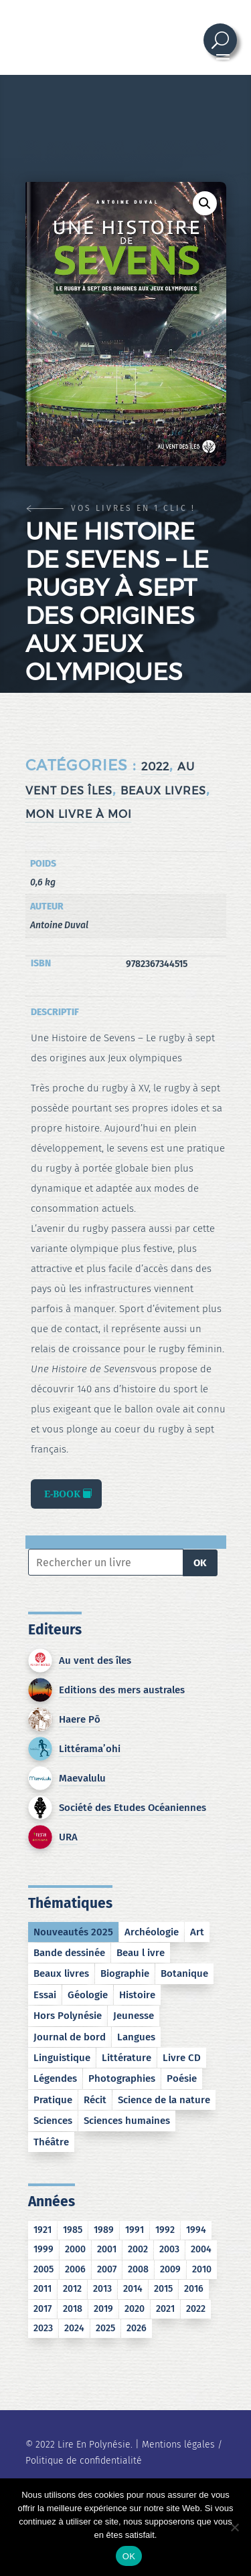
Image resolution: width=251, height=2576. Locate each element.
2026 (137, 2328)
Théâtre (51, 2142)
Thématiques (70, 1903)
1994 (196, 2230)
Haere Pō (79, 1719)
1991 (134, 2230)
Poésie (182, 2078)
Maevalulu (82, 1778)
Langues (136, 2037)
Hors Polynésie (67, 2016)
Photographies (121, 2078)
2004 (201, 2249)
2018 (72, 2309)
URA (68, 1837)
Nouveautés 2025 (73, 1932)
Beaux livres (163, 790)
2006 (75, 2269)
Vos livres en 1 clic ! (133, 508)
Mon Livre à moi (78, 814)
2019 (103, 2309)
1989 (104, 2230)
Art (197, 1932)
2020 (134, 2309)
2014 (133, 2288)
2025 (105, 2328)
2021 (165, 2309)
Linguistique (61, 2058)
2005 (43, 2269)
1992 (165, 2230)
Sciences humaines (127, 2121)
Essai (44, 1995)
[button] (205, 203)
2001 (106, 2249)
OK (200, 1563)
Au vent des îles (95, 1660)
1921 (42, 2230)
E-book (62, 1493)
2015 (163, 2288)
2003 (169, 2249)
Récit (95, 2100)
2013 (102, 2288)
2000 (75, 2249)
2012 (72, 2288)
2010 (202, 2269)
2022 (155, 766)
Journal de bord (69, 2037)
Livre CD (182, 2058)
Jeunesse (133, 2016)
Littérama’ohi (89, 1749)
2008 (138, 2269)
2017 (42, 2309)
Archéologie (151, 1932)
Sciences (52, 2121)
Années (51, 2201)
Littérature (126, 2058)
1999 (43, 2249)
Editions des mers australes (122, 1690)
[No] (234, 2527)
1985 (72, 2230)
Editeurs (55, 1629)
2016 (193, 2288)
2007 (106, 2269)
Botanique (184, 1973)
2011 (42, 2288)
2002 (138, 2249)
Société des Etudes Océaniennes (132, 1808)
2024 (74, 2328)
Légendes (55, 2078)
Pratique (52, 2100)
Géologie (88, 1995)
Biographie (124, 1973)
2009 (170, 2269)
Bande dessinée (69, 1953)
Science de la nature (164, 2100)
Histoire (137, 1995)
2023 (43, 2328)
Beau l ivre (140, 1953)
